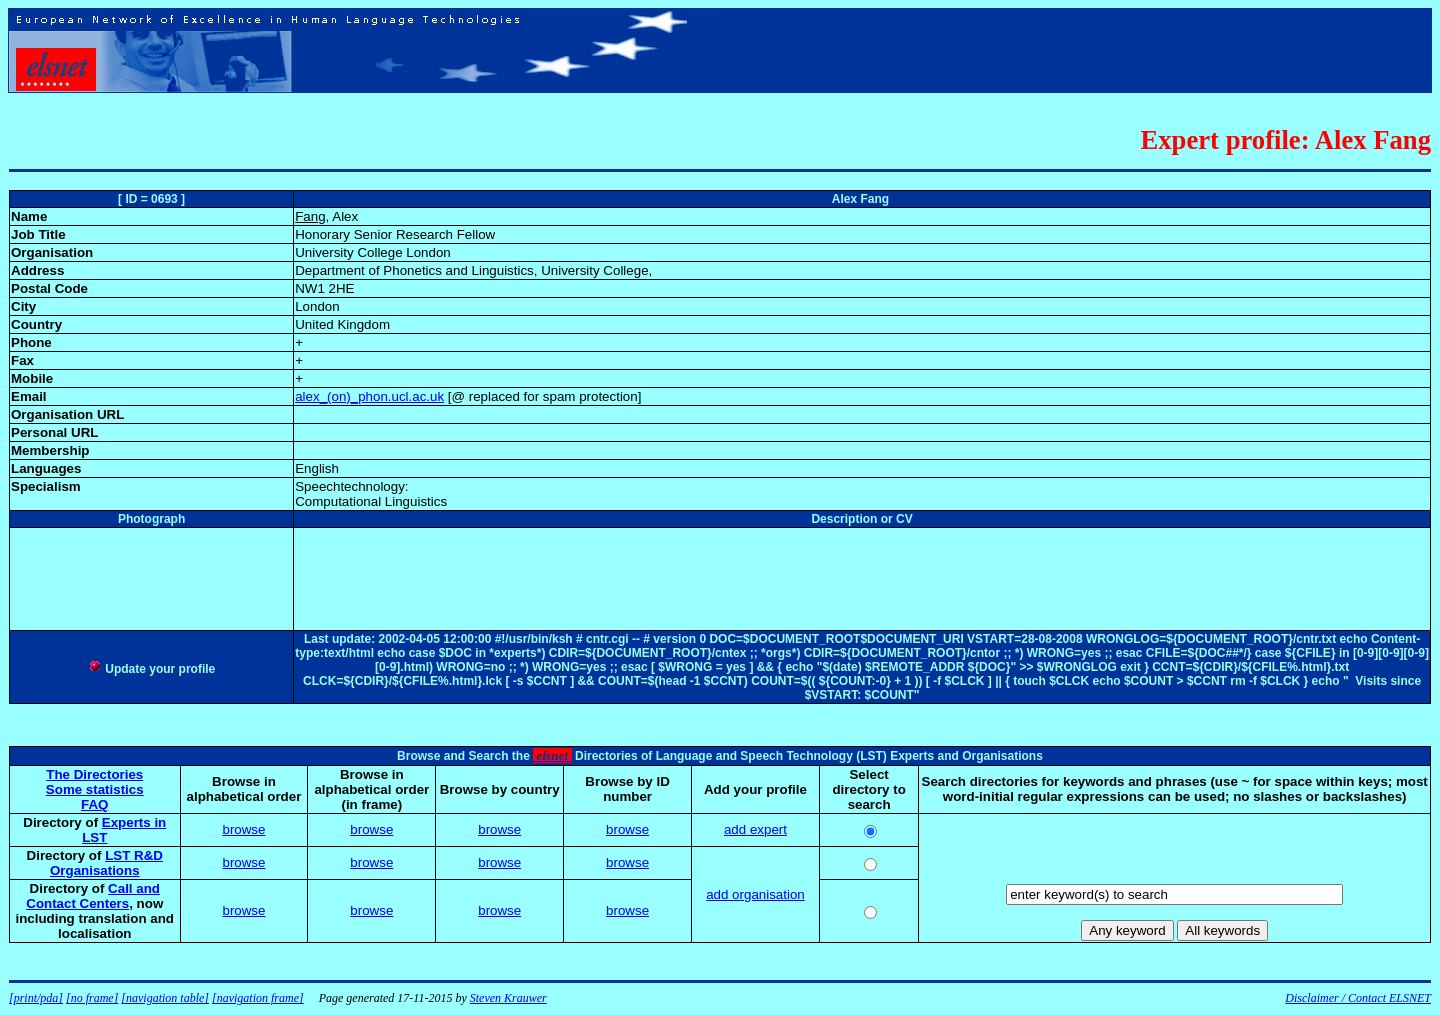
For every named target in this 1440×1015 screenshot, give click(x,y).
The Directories (94, 774)
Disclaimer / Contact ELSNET (1358, 998)
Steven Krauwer (508, 998)
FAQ (94, 804)
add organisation (755, 894)
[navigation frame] (258, 998)
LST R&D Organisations (106, 863)
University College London (373, 252)
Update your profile (151, 669)
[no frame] (92, 998)
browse (243, 829)
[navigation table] (165, 998)
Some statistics (95, 789)
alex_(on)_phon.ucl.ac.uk (369, 396)
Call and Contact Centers (93, 896)
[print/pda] (36, 998)
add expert (755, 829)
